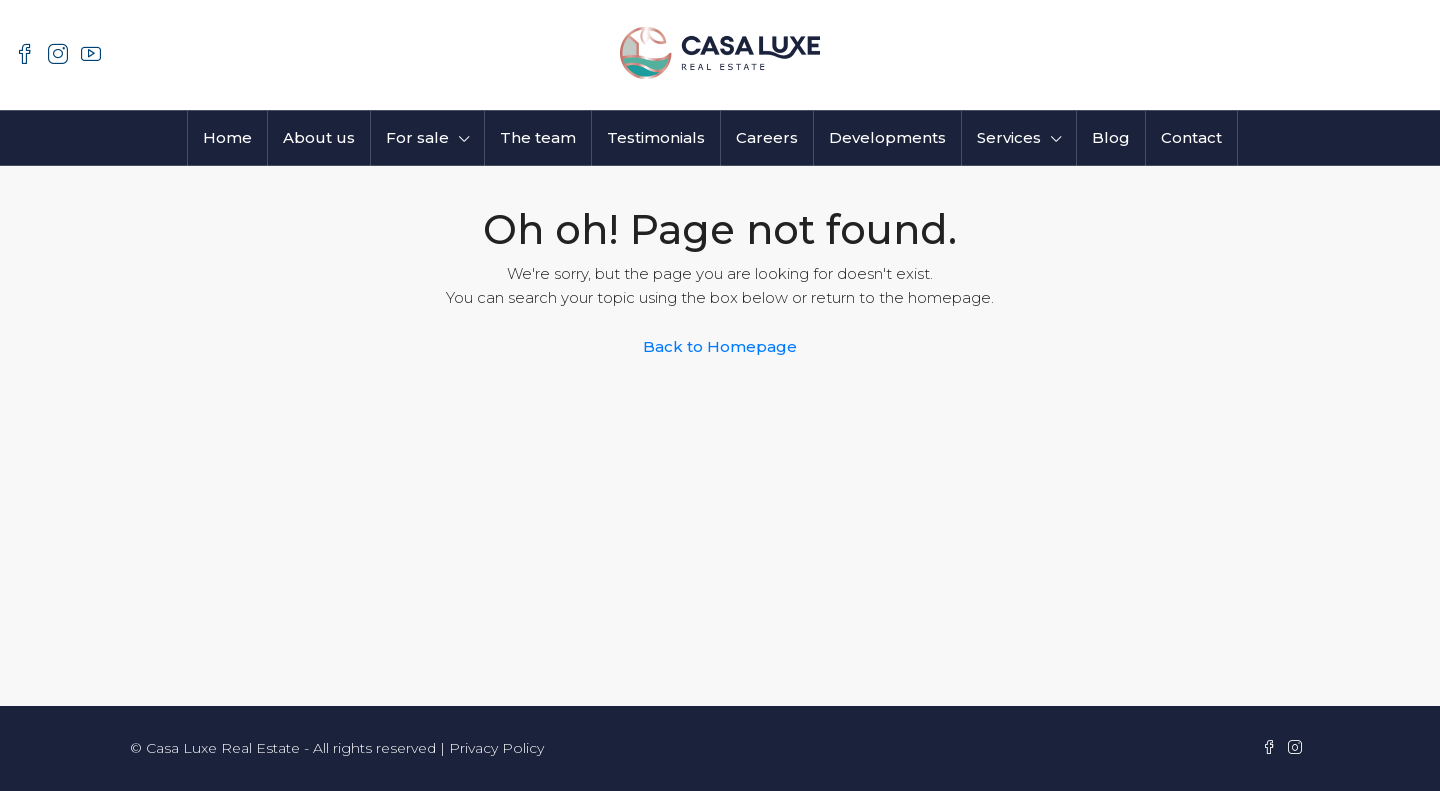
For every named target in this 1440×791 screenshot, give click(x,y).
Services (1009, 137)
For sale (417, 137)
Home (227, 137)
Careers (767, 137)
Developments (887, 137)
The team (538, 137)
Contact (1191, 137)
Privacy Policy (496, 748)
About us (319, 137)
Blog (1111, 137)
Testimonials (656, 137)
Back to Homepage (720, 346)
